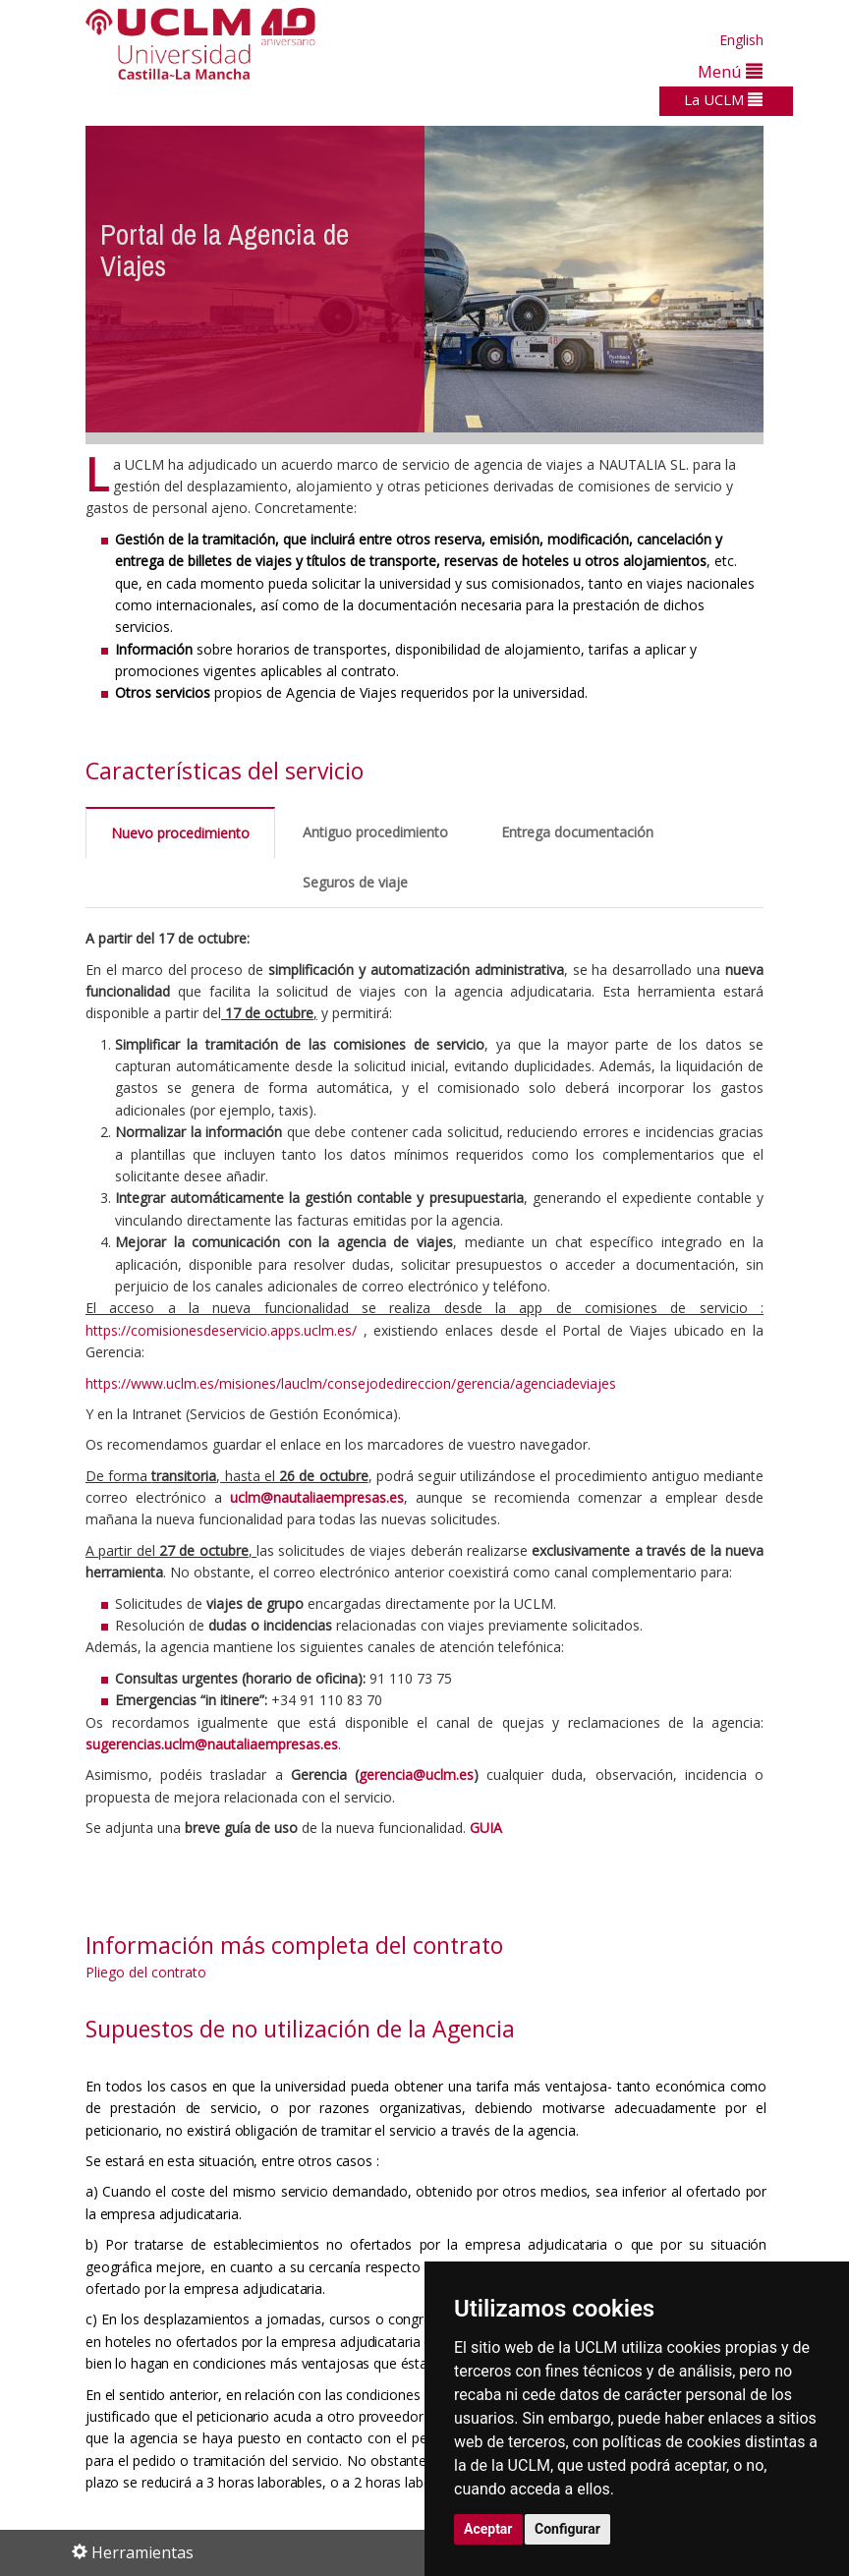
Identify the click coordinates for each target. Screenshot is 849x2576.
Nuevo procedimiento (180, 833)
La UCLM (723, 99)
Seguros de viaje (355, 882)
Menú (730, 71)
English (741, 39)
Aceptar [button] (488, 2529)
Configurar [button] (567, 2529)
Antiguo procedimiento (375, 832)
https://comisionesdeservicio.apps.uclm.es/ (221, 1330)
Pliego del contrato (145, 1972)
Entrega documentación (577, 832)
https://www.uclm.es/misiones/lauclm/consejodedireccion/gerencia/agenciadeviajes (350, 1383)
